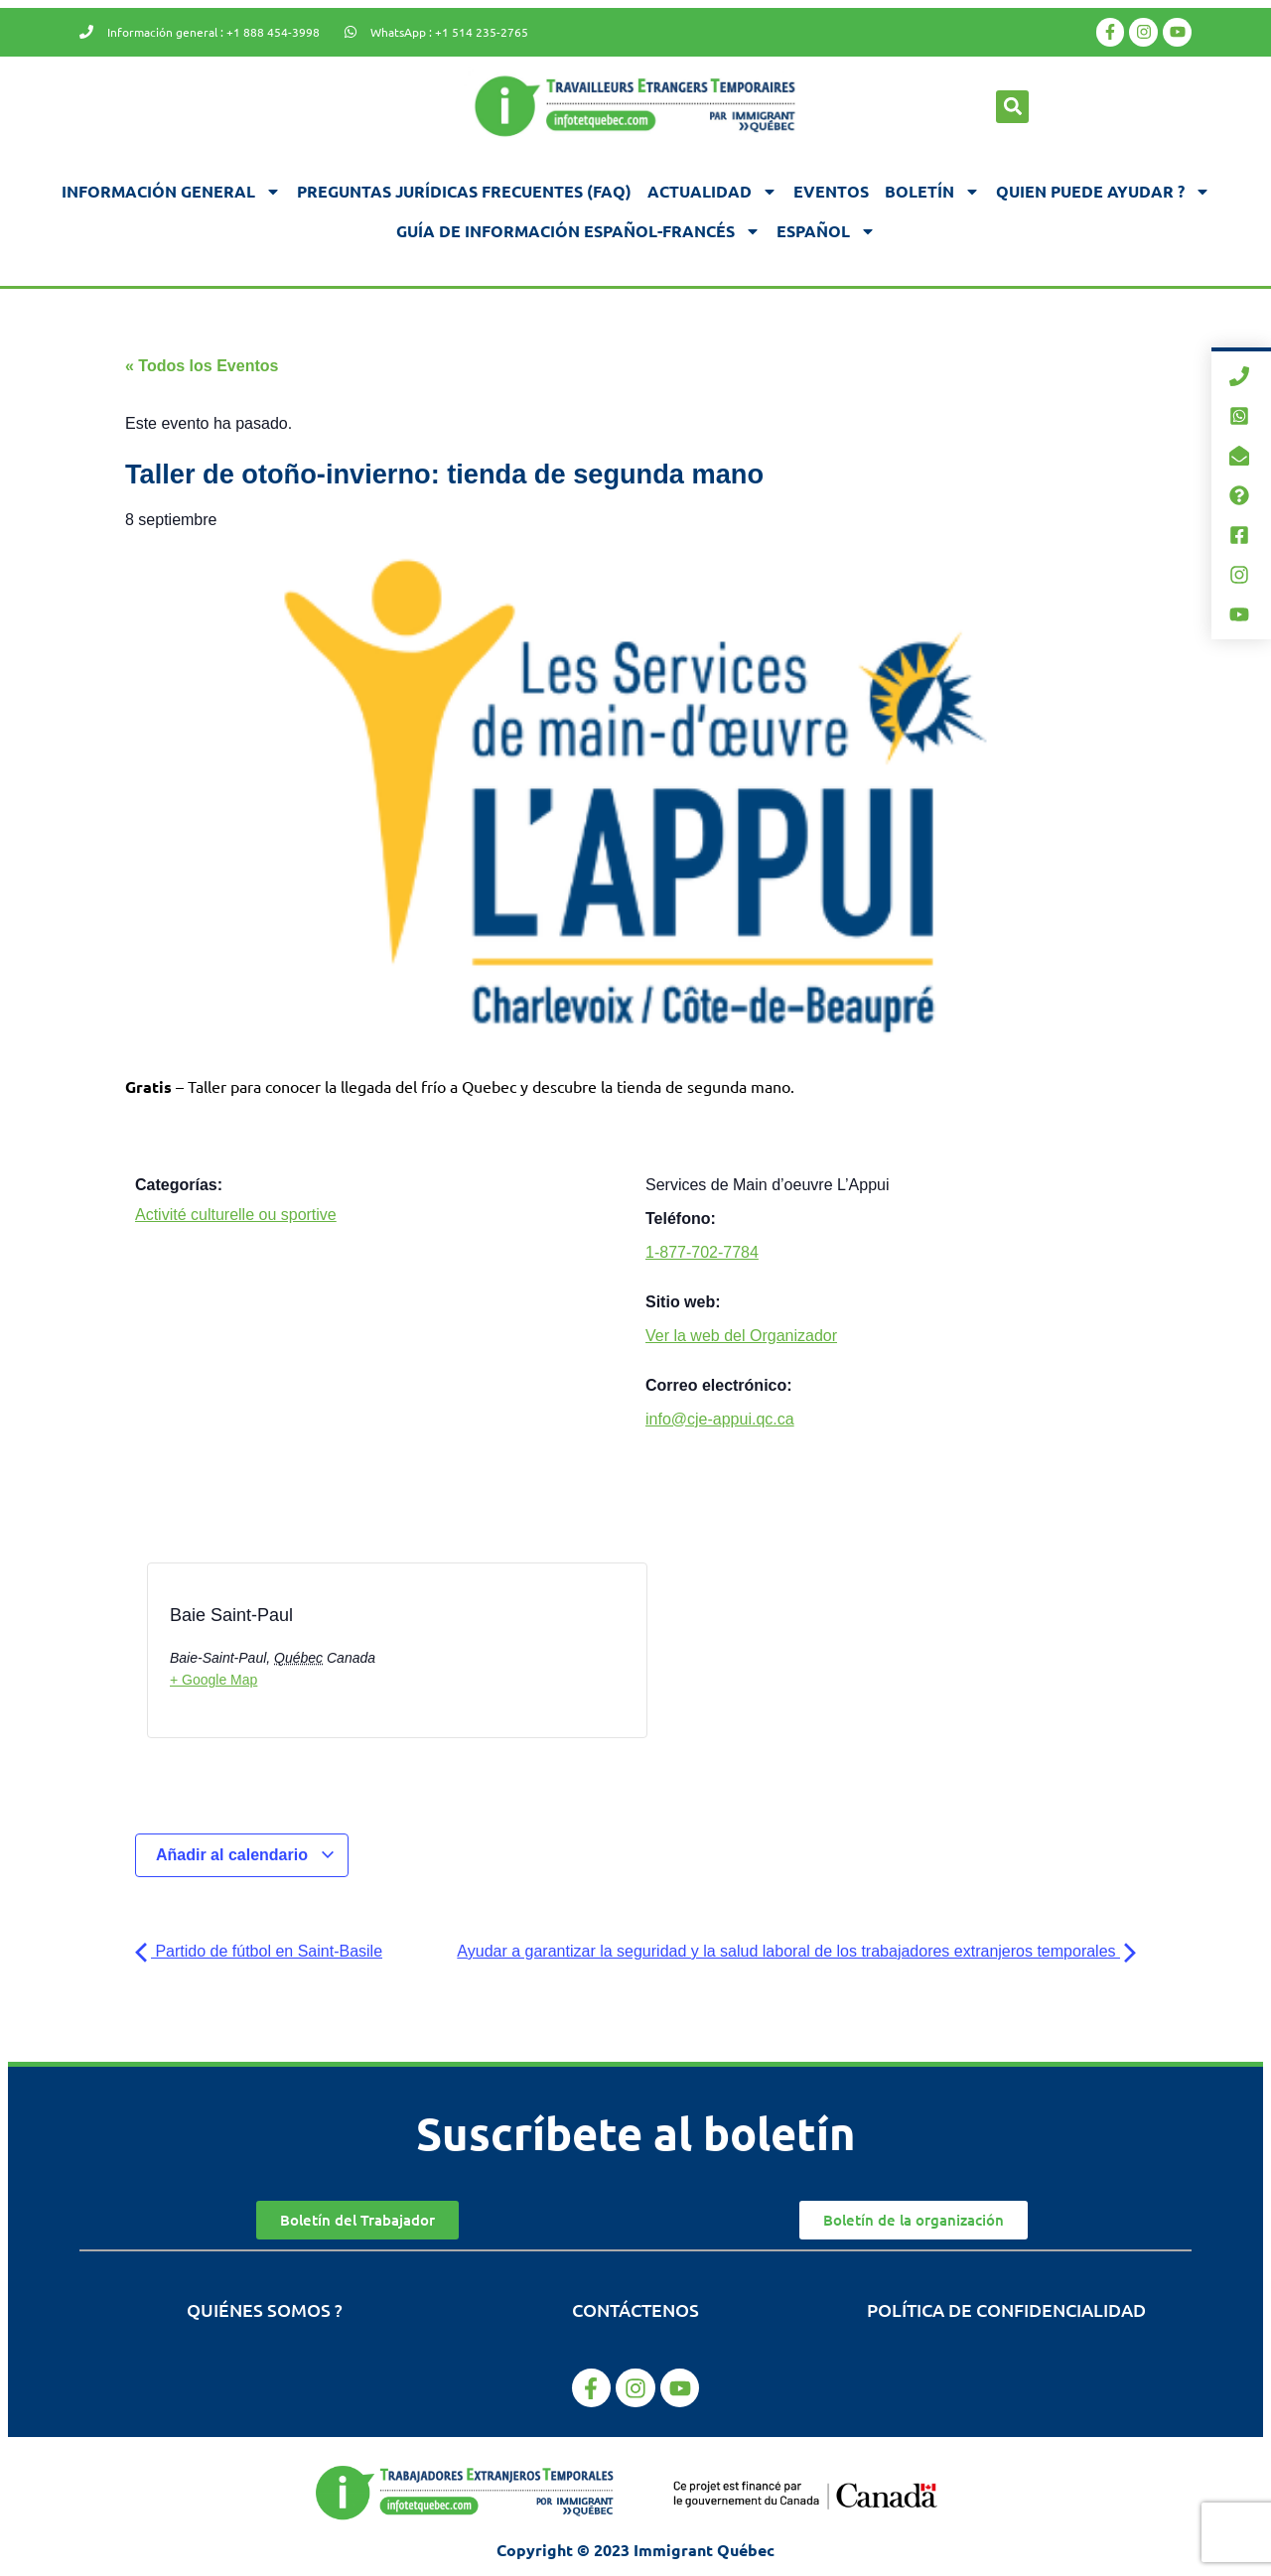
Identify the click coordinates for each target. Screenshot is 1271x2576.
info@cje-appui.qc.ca (719, 1419)
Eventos (831, 191)
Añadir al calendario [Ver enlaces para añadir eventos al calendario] (246, 1854)
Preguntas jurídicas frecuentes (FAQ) (464, 191)
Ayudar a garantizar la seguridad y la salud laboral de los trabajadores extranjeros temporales (796, 1951)
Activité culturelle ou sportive (236, 1214)
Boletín (932, 191)
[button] (1012, 106)
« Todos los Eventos (201, 365)
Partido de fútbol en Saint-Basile (258, 1951)
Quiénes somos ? (265, 2309)
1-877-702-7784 (702, 1252)
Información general (171, 191)
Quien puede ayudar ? (1103, 191)
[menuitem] (826, 231)
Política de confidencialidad (1006, 2309)
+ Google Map (213, 1680)
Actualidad (712, 191)
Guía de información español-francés (578, 231)
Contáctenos (635, 2309)
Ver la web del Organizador (741, 1335)
